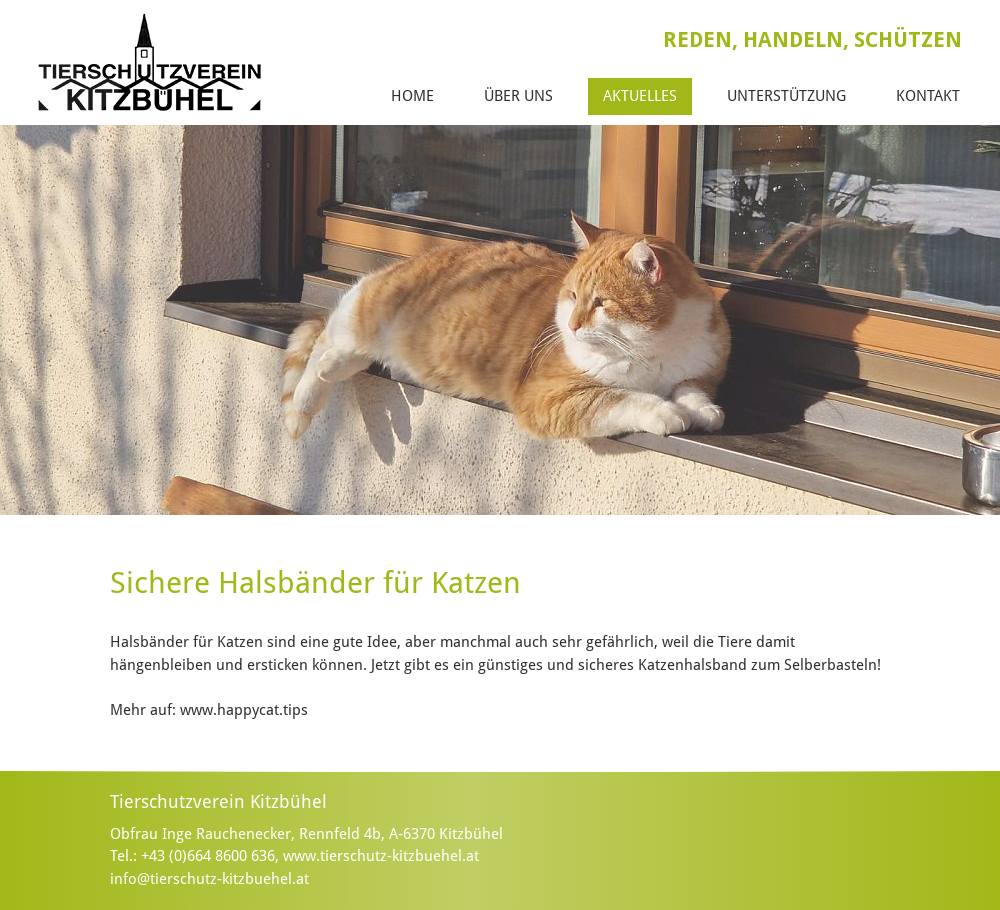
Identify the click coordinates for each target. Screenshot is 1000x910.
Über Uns (518, 96)
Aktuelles (640, 96)
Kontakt (928, 96)
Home (412, 96)
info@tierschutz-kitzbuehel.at (209, 879)
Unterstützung (786, 96)
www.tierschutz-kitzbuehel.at (381, 856)
